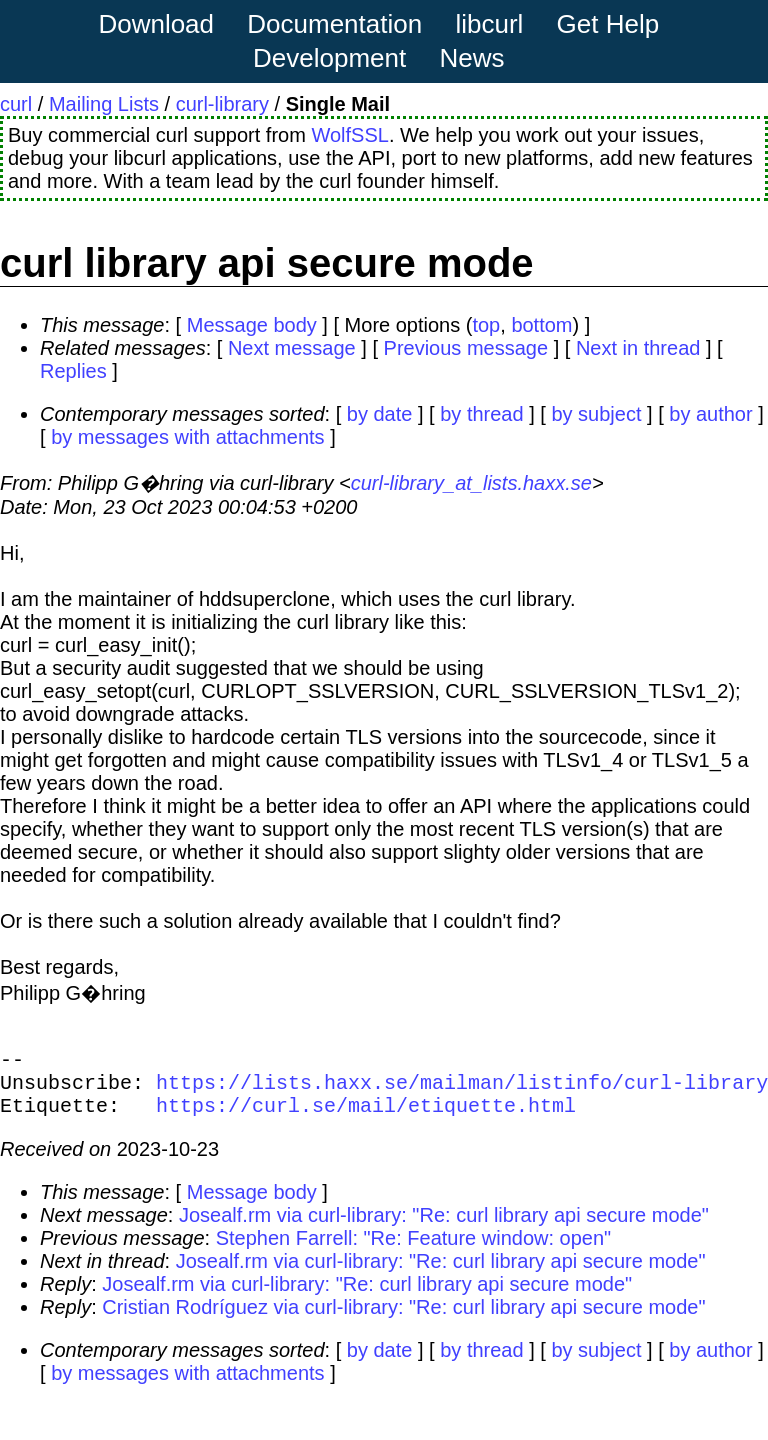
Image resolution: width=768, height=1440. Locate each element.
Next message (292, 348)
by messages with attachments (187, 437)
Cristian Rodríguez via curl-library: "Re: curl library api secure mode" (403, 1319)
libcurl (489, 24)
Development (329, 58)
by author (710, 414)
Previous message (466, 348)
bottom (541, 325)
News (472, 58)
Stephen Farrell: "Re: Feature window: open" (414, 1250)
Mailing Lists (104, 104)
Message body (252, 325)
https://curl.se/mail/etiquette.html (366, 1116)
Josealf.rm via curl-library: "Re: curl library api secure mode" (444, 1227)
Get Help (608, 24)
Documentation (334, 24)
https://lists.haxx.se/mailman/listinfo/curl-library (462, 1089)
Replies (73, 371)
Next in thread (638, 348)
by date (380, 414)
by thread (481, 414)
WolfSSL (349, 135)
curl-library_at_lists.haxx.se (471, 483)
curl (16, 104)
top (486, 325)
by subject (596, 414)
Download (156, 24)
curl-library (222, 104)
